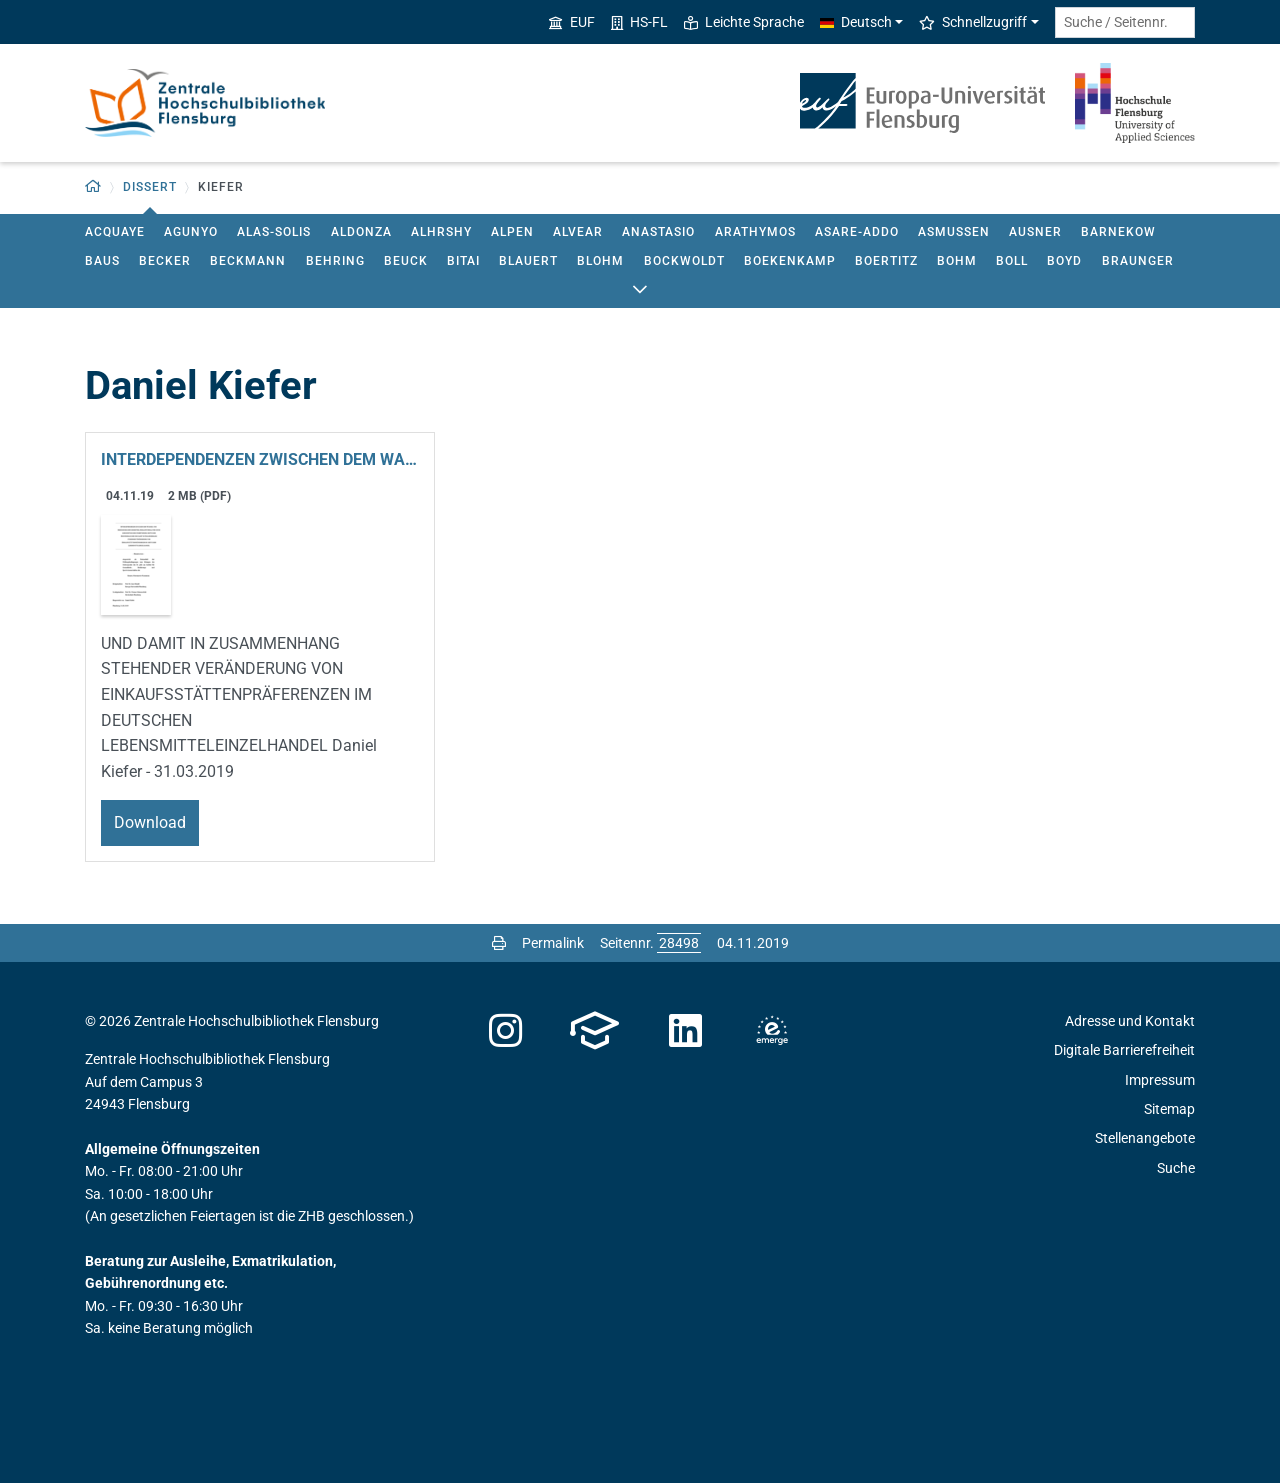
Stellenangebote (1145, 1138)
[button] (93, 187)
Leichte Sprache (744, 22)
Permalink (553, 943)
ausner (1035, 232)
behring (335, 261)
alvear (578, 232)
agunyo (191, 232)
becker (165, 261)
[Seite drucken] (499, 943)
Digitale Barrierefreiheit (1124, 1050)
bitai (463, 261)
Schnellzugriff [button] (973, 22)
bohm (957, 261)
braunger (1138, 261)
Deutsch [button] (856, 22)
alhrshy (441, 232)
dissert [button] (150, 187)
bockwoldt (684, 261)
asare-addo (857, 232)
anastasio (658, 232)
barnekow (1118, 232)
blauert (528, 261)
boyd (1064, 261)
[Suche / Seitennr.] (1125, 22)
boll (1012, 261)
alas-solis (274, 232)
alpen (512, 232)
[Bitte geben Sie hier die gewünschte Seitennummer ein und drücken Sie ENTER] (679, 943)
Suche (1176, 1168)
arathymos (755, 232)
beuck (406, 261)
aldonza (361, 232)
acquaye (115, 232)
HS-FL (639, 22)
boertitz (886, 261)
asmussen (954, 232)
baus (102, 261)
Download (150, 822)
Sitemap (1169, 1109)
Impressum (1160, 1080)
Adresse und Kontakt (1130, 1021)
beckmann (248, 261)
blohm (600, 261)
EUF (572, 22)
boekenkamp (790, 261)
